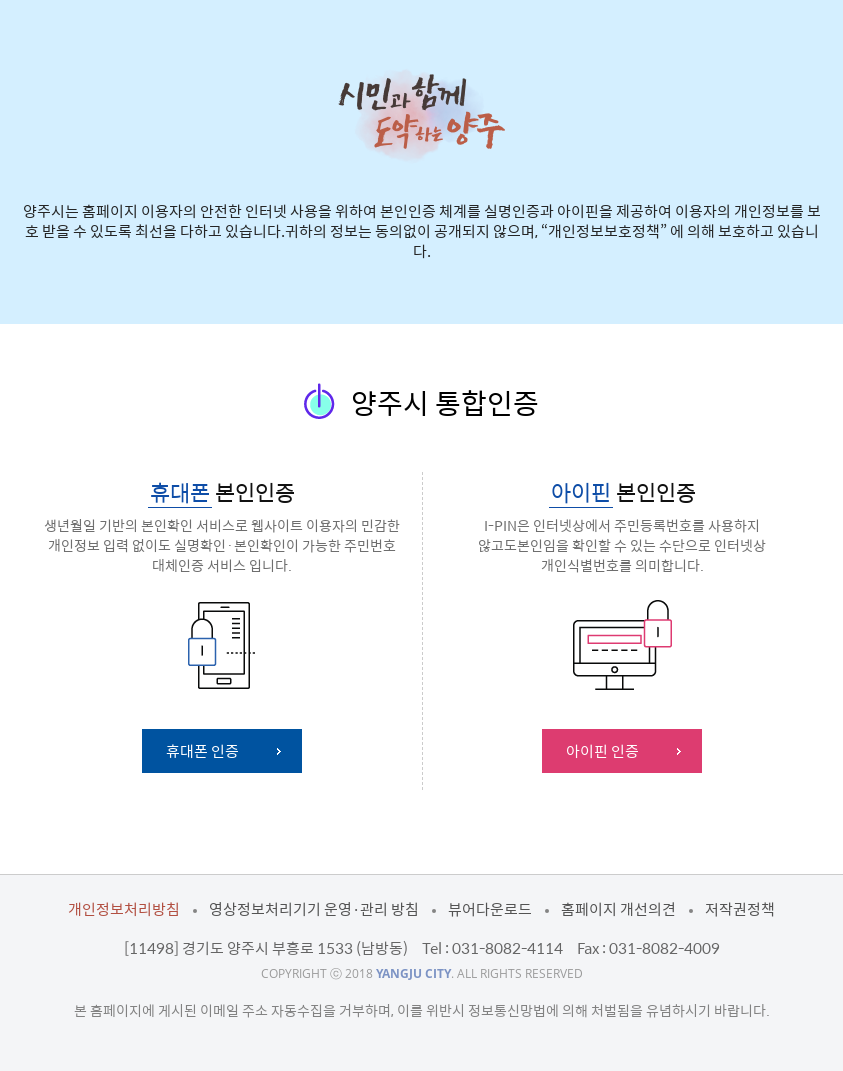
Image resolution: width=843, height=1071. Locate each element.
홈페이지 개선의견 (618, 909)
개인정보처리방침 (124, 909)
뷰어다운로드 (490, 909)
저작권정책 (740, 909)
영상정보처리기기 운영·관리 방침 (314, 909)
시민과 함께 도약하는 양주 (421, 115)
